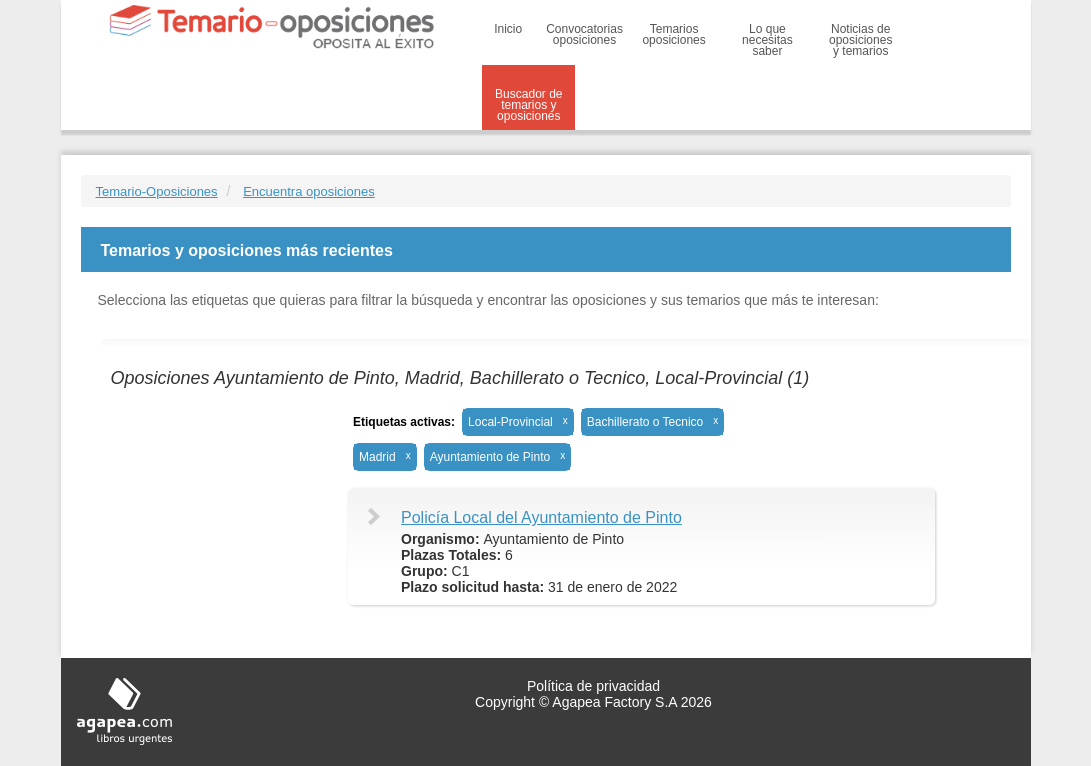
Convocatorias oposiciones (584, 34)
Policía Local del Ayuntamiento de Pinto (541, 517)
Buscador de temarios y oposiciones (528, 105)
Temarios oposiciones (673, 34)
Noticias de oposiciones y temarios (860, 40)
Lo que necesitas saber (767, 40)
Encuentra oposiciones (309, 191)
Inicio (508, 29)
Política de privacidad (593, 686)
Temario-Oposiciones (157, 191)
